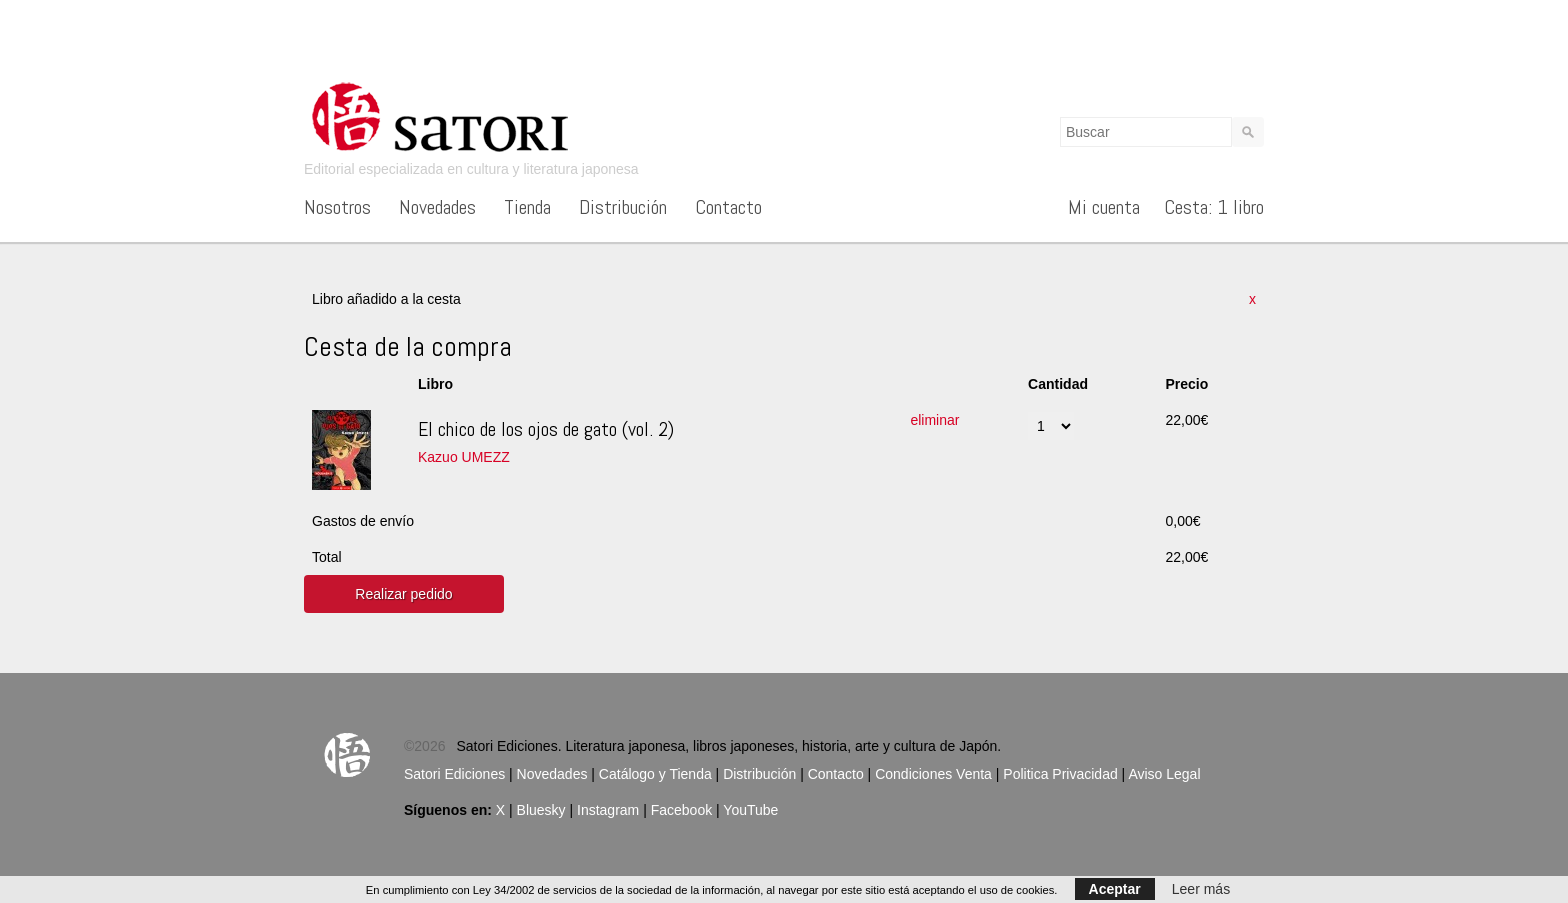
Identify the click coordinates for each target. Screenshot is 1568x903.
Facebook (681, 810)
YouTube (750, 810)
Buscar (1248, 132)
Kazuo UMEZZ (464, 457)
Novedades (437, 207)
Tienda (527, 207)
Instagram (608, 810)
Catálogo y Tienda (655, 774)
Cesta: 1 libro (1214, 207)
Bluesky (541, 810)
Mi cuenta (1104, 207)
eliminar (934, 420)
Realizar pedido (403, 594)
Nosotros (337, 207)
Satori (454, 115)
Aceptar (1115, 889)
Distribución (623, 207)
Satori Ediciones (454, 774)
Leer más (1201, 889)
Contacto (728, 207)
